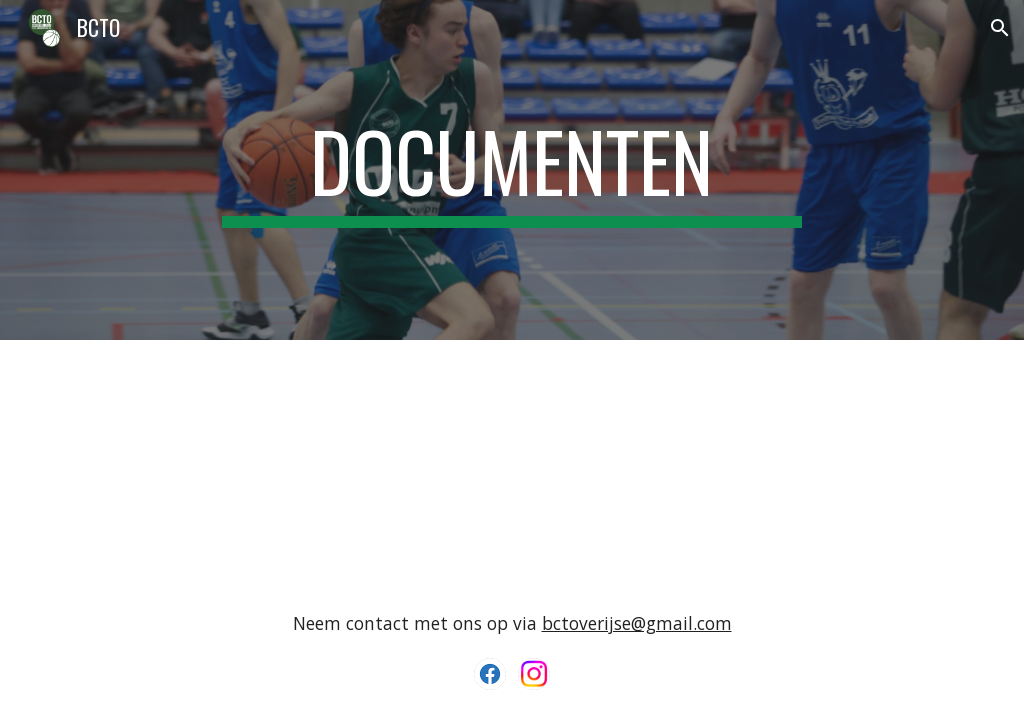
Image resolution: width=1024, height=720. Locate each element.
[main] (511, 170)
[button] (1000, 28)
